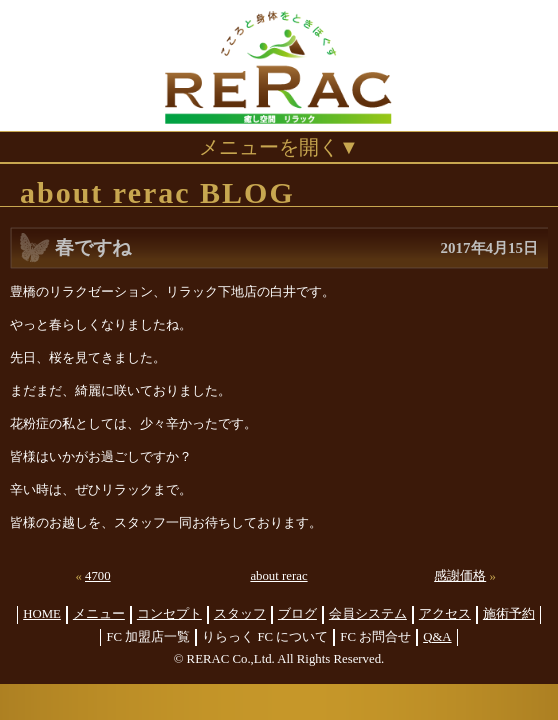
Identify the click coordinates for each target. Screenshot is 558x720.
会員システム (368, 614)
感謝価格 (460, 576)
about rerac (278, 576)
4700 (98, 576)
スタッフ (240, 614)
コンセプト (169, 614)
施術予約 (509, 614)
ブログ (297, 614)
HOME (42, 614)
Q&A (437, 637)
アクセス (445, 614)
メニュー (99, 614)
